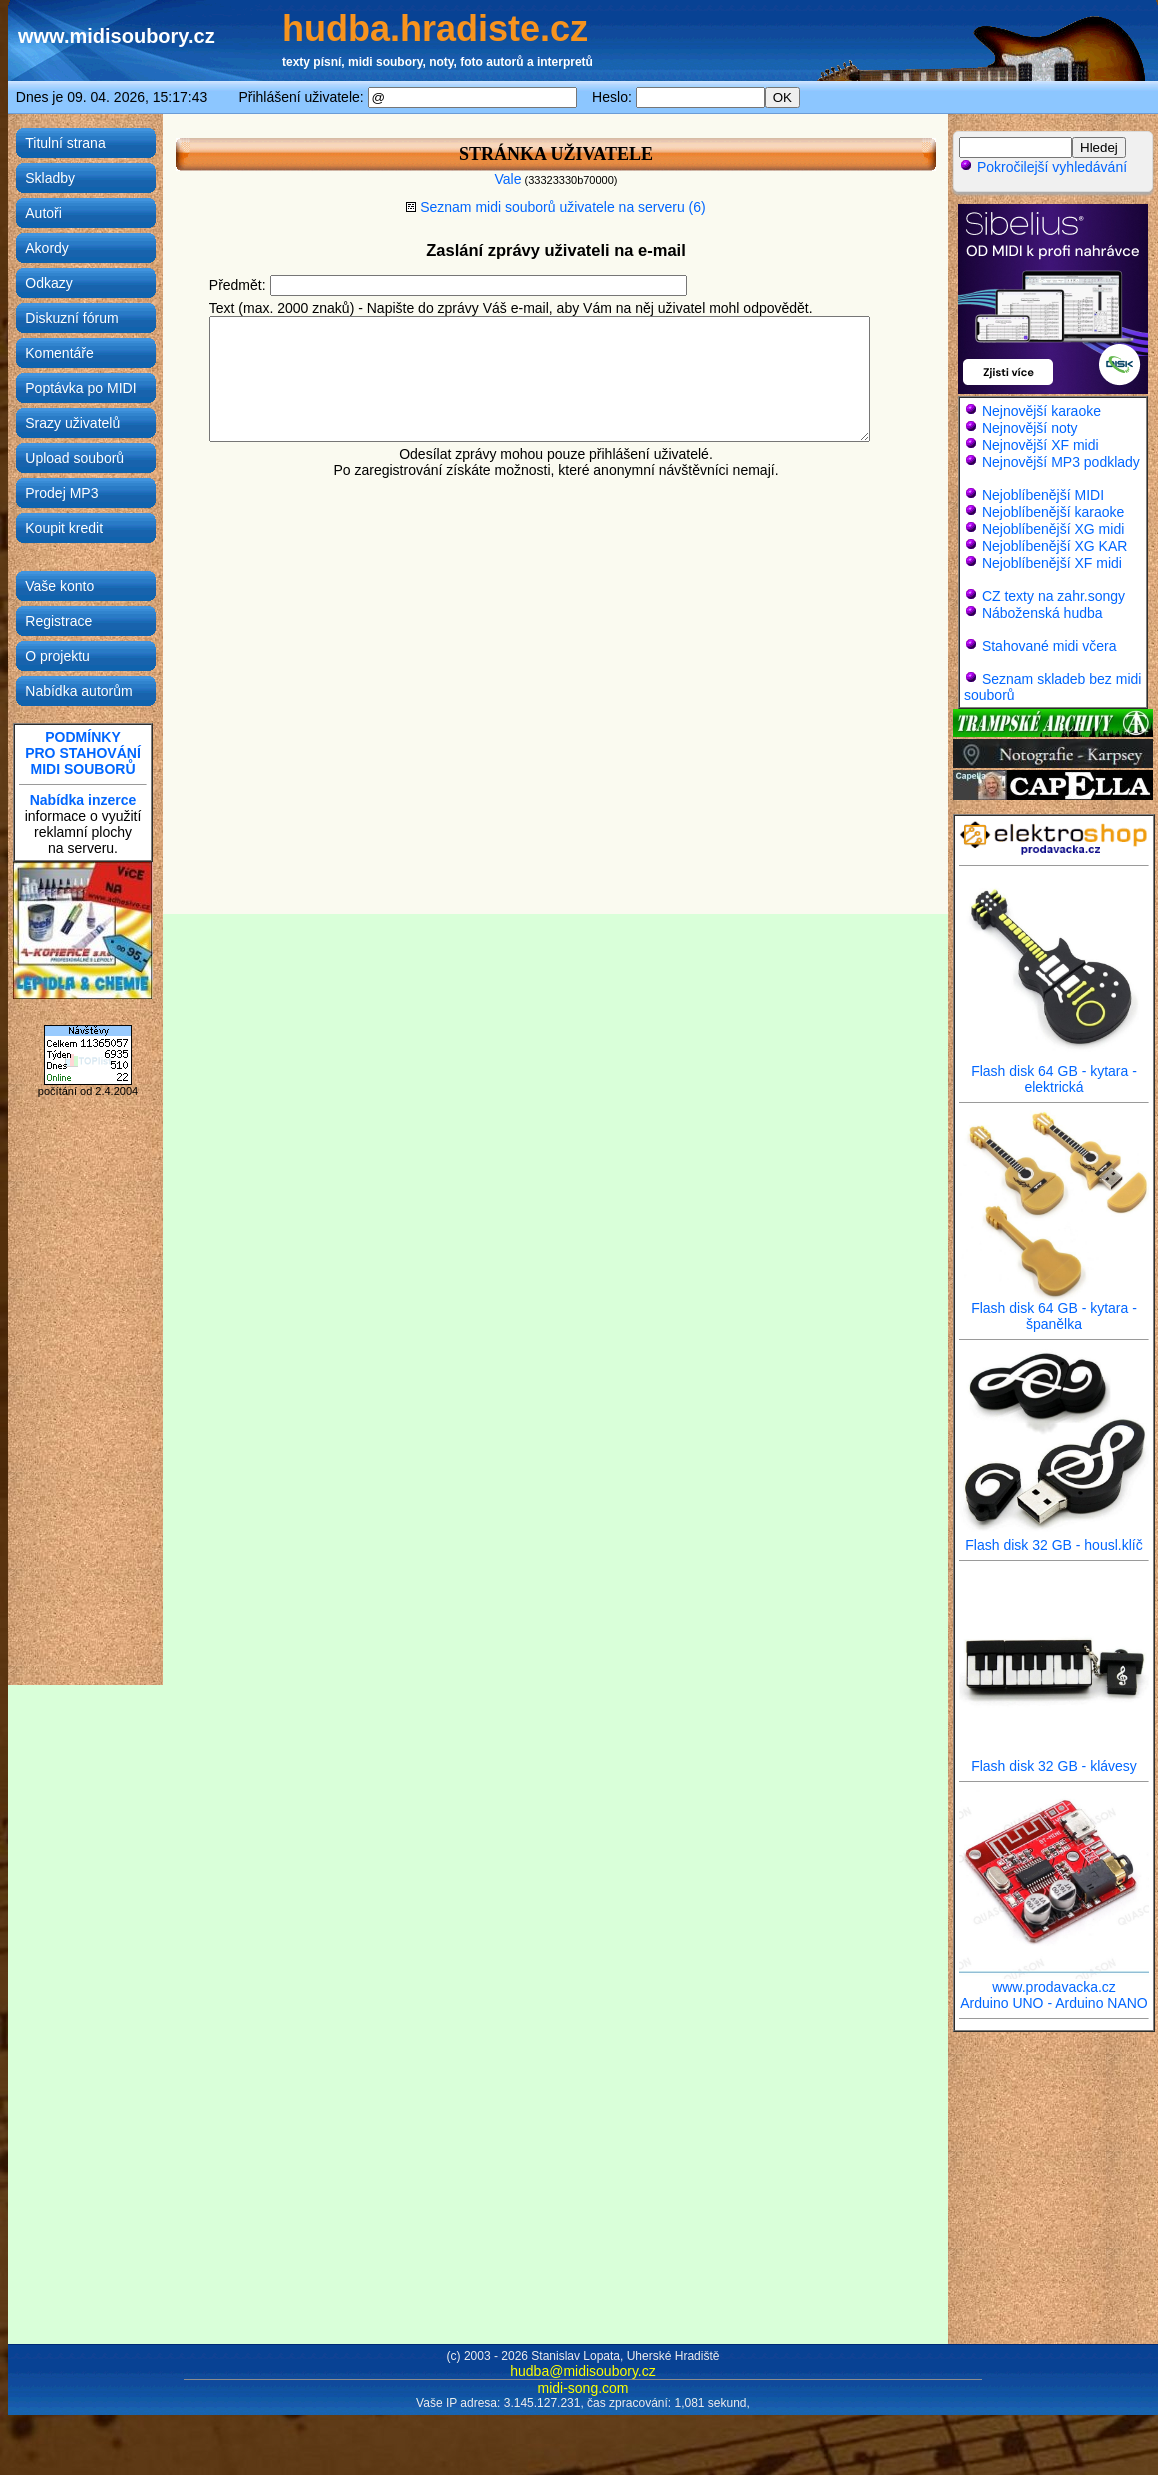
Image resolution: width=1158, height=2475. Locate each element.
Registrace (58, 621)
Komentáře (59, 353)
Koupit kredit (64, 528)
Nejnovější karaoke (1041, 411)
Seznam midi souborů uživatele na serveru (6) (555, 207)
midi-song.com (582, 2388)
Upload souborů (74, 458)
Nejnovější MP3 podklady (1061, 462)
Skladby (50, 178)
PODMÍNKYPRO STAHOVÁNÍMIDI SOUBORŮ (83, 753)
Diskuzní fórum (71, 318)
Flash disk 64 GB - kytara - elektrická (1054, 1072)
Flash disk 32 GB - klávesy (1054, 1759)
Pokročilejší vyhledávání (1043, 167)
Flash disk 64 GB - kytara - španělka (1054, 1309)
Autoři (43, 213)
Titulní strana (65, 143)
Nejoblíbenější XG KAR (1055, 546)
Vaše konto (59, 586)
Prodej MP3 (61, 493)
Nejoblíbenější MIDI (1043, 495)
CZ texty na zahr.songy (1053, 596)
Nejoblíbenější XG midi (1053, 529)
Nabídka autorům (78, 691)
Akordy (47, 248)
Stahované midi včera (1049, 646)
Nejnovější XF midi (1040, 445)
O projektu (57, 656)
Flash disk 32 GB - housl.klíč (1054, 1538)
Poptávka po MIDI (80, 388)
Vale (507, 179)
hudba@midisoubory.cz (582, 2371)
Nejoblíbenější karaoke (1053, 512)
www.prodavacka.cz (1054, 1980)
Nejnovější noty (1030, 428)
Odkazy (48, 283)
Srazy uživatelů (72, 423)
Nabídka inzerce (83, 800)
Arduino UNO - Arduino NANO (1054, 2003)
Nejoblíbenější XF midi (1052, 563)
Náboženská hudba (1042, 613)
